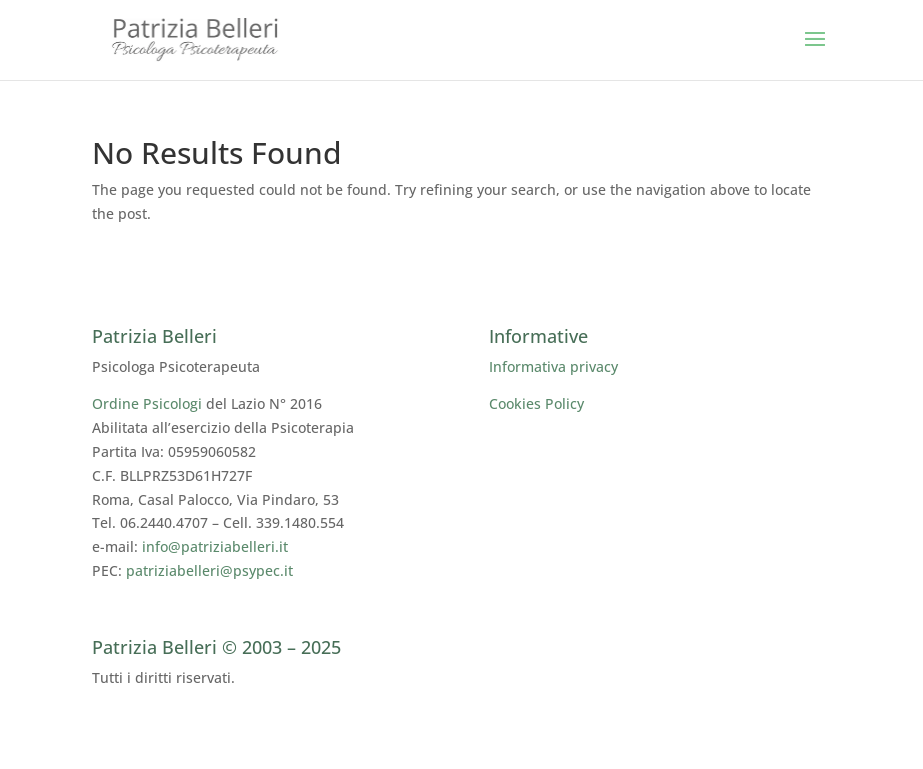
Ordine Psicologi (147, 403)
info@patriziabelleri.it (215, 546)
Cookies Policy (536, 403)
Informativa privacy (553, 366)
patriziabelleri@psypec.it (209, 570)
